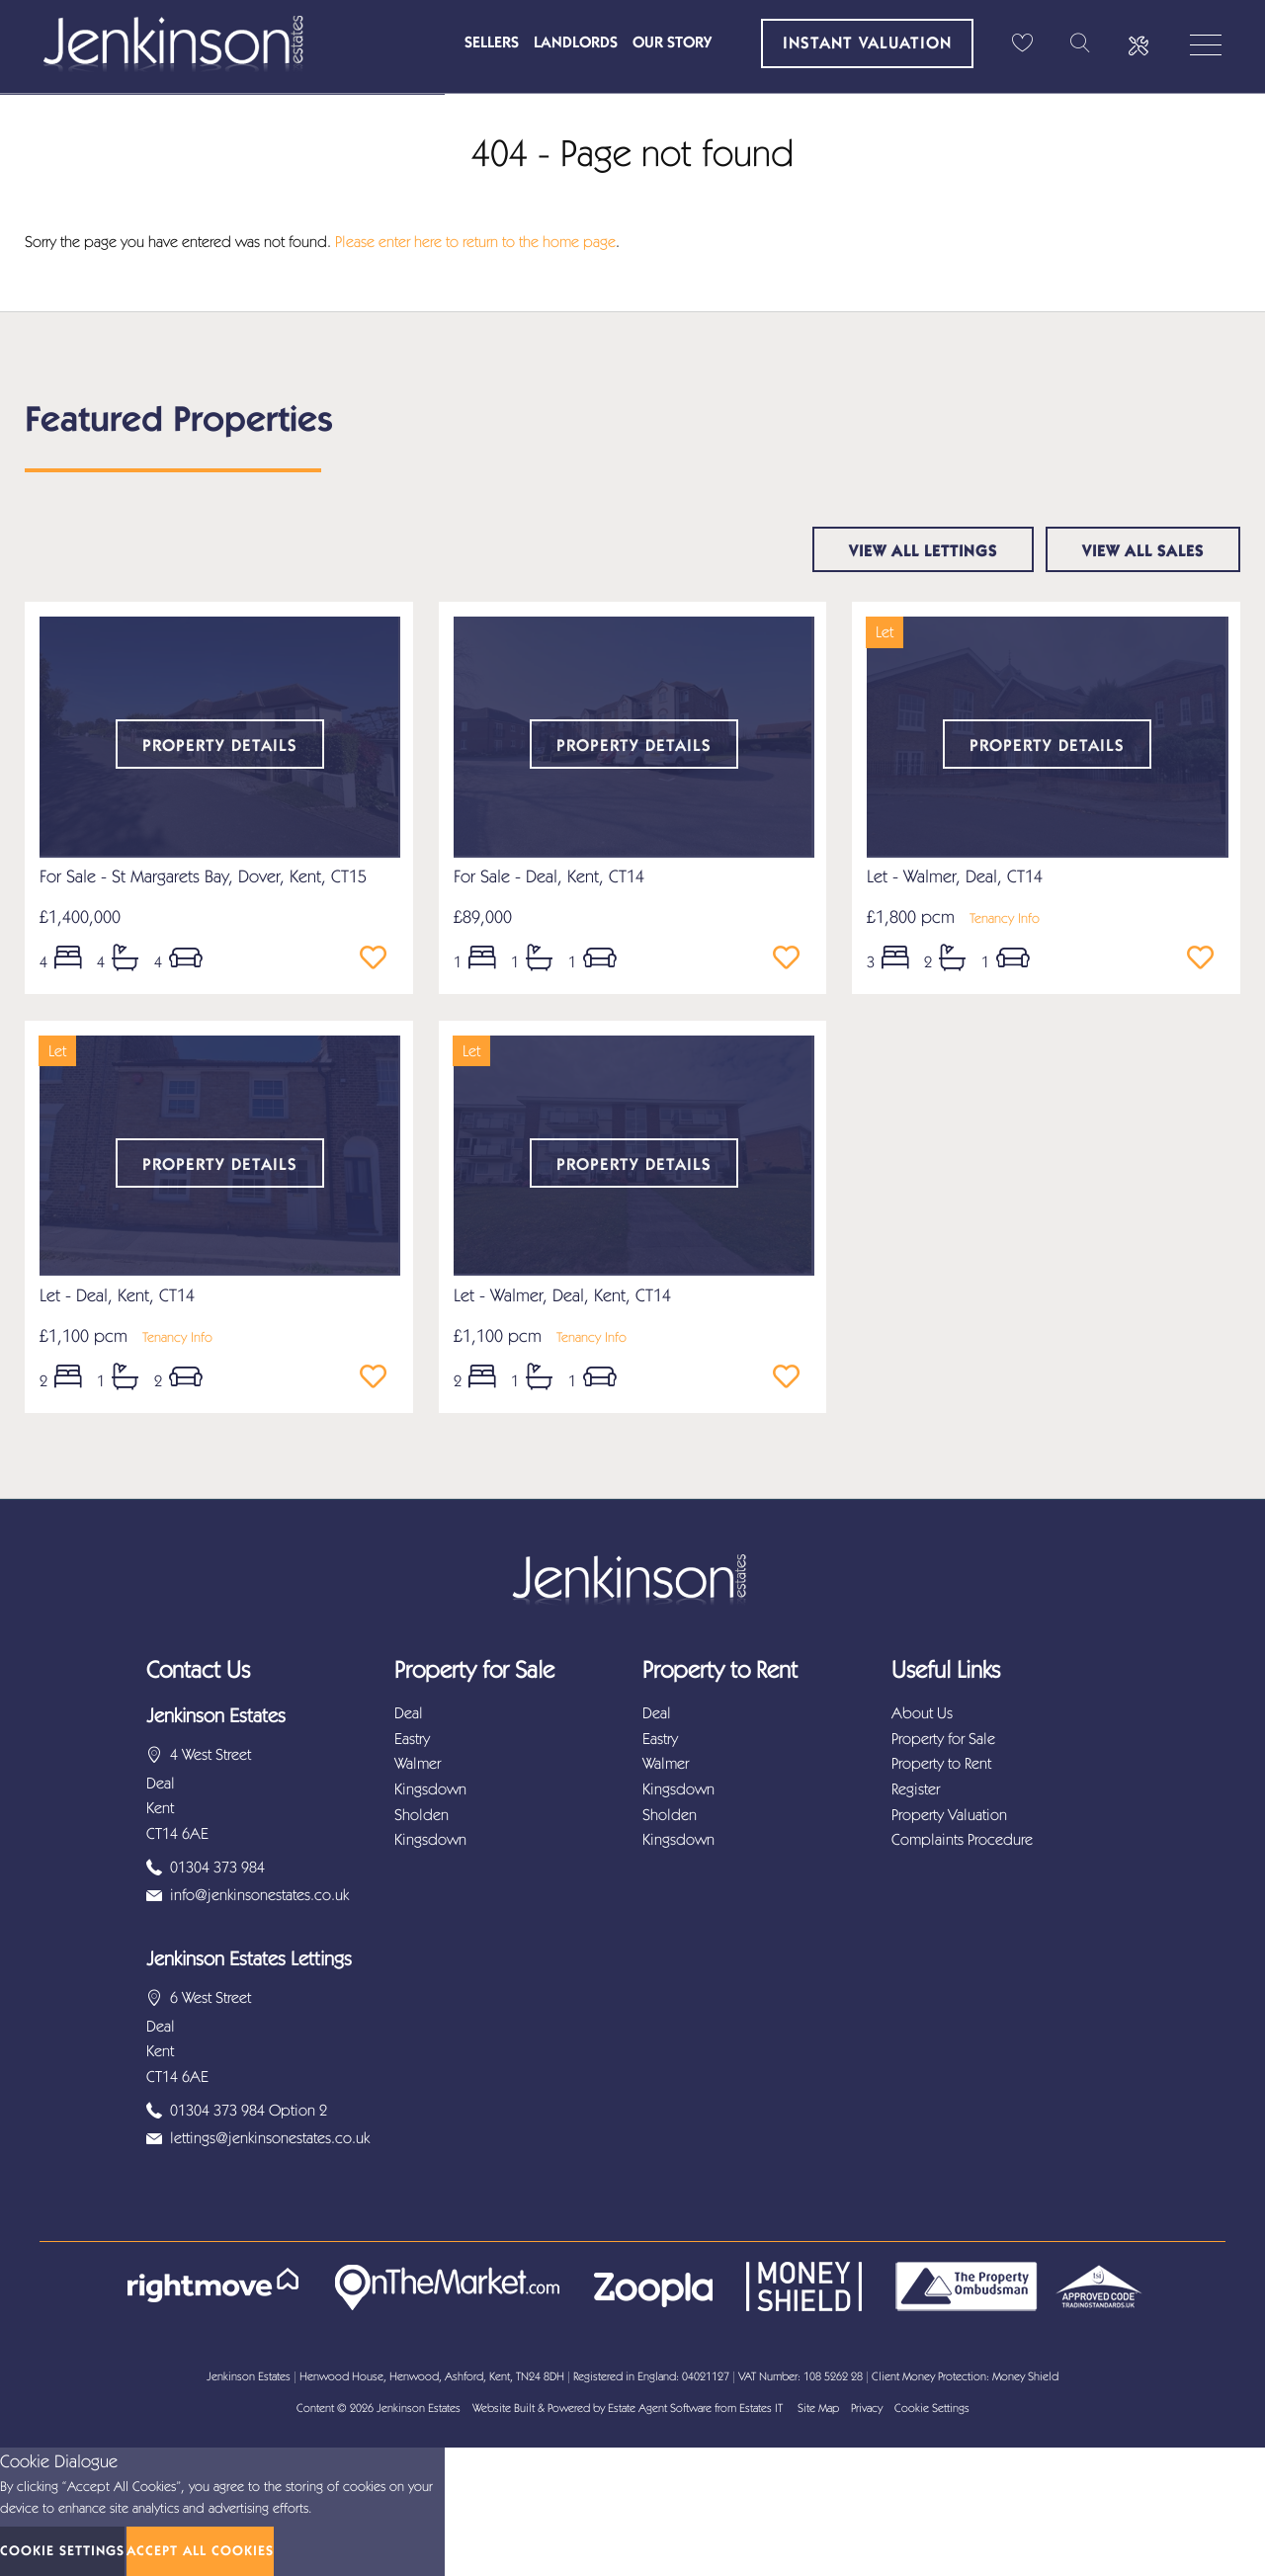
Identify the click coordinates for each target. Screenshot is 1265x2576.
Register (915, 1789)
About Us (922, 1712)
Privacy (867, 2408)
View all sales (1143, 550)
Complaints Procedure (962, 1839)
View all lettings (923, 550)
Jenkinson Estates (419, 2408)
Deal (408, 1712)
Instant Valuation (867, 42)
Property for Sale (943, 1738)
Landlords (576, 42)
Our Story (672, 42)
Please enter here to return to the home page (475, 241)
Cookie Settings (932, 2408)
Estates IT (761, 2408)
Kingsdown (430, 1789)
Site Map (818, 2408)
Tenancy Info (1005, 918)
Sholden (421, 1814)
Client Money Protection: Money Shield (965, 2376)
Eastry (412, 1738)
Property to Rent (941, 1763)
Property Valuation (949, 1814)
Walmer (417, 1763)
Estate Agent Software (660, 2408)
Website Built (503, 2408)
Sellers (491, 42)
